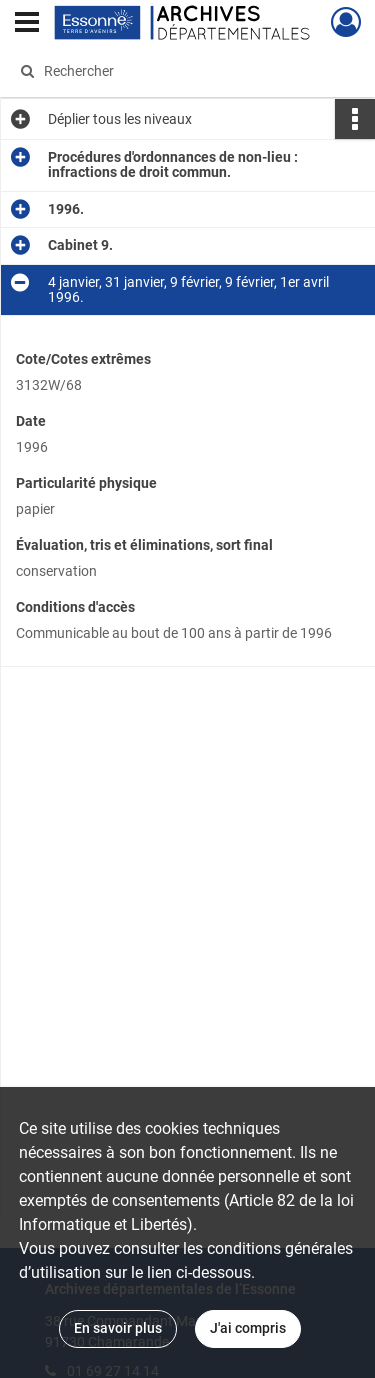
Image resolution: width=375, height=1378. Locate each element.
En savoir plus (118, 1328)
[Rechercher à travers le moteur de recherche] (185, 71)
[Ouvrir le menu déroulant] (27, 24)
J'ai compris (248, 1328)
